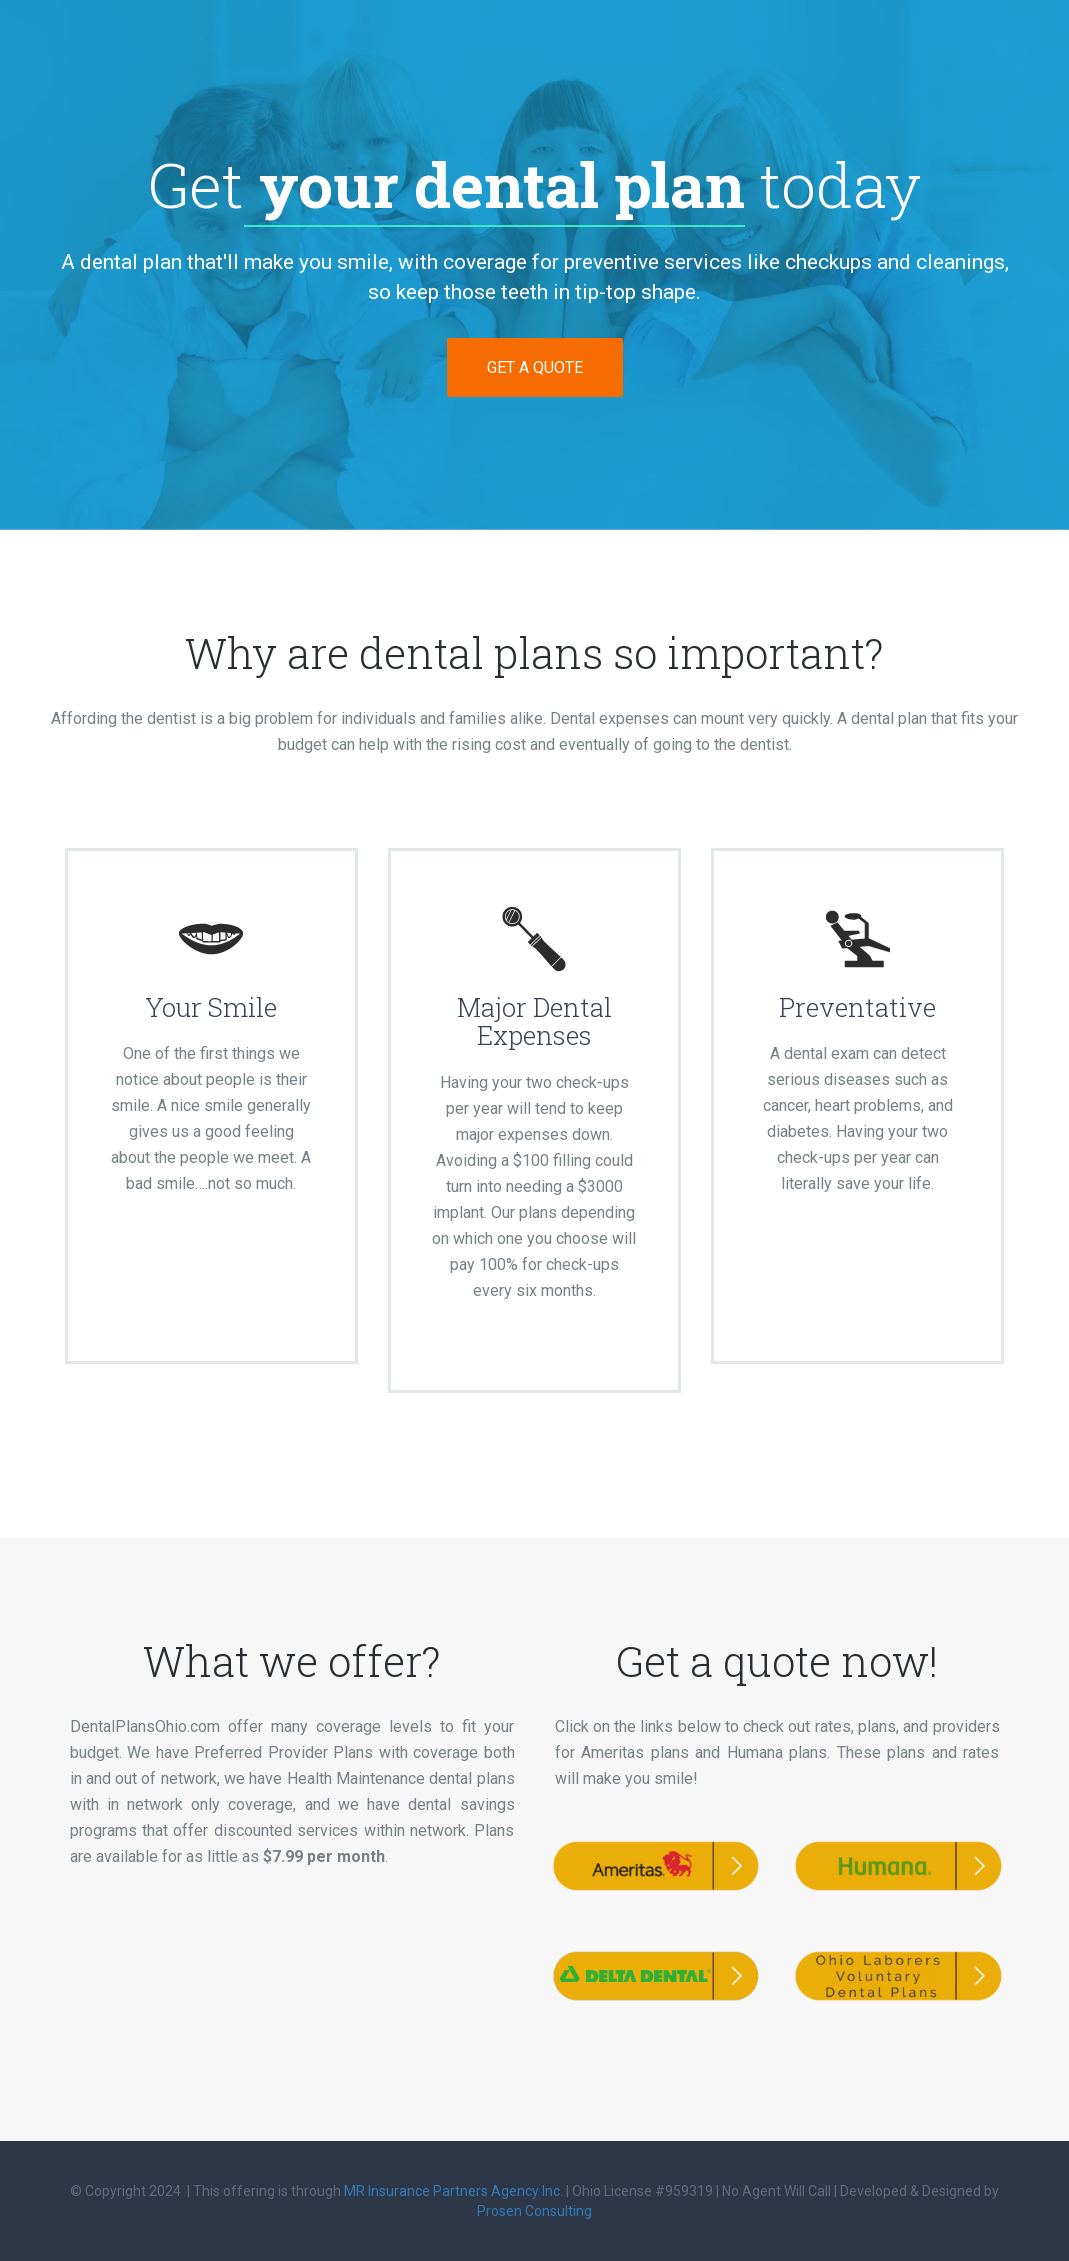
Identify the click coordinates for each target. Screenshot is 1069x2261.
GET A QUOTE (535, 367)
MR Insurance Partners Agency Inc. (453, 2191)
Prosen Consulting (534, 2211)
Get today (534, 185)
